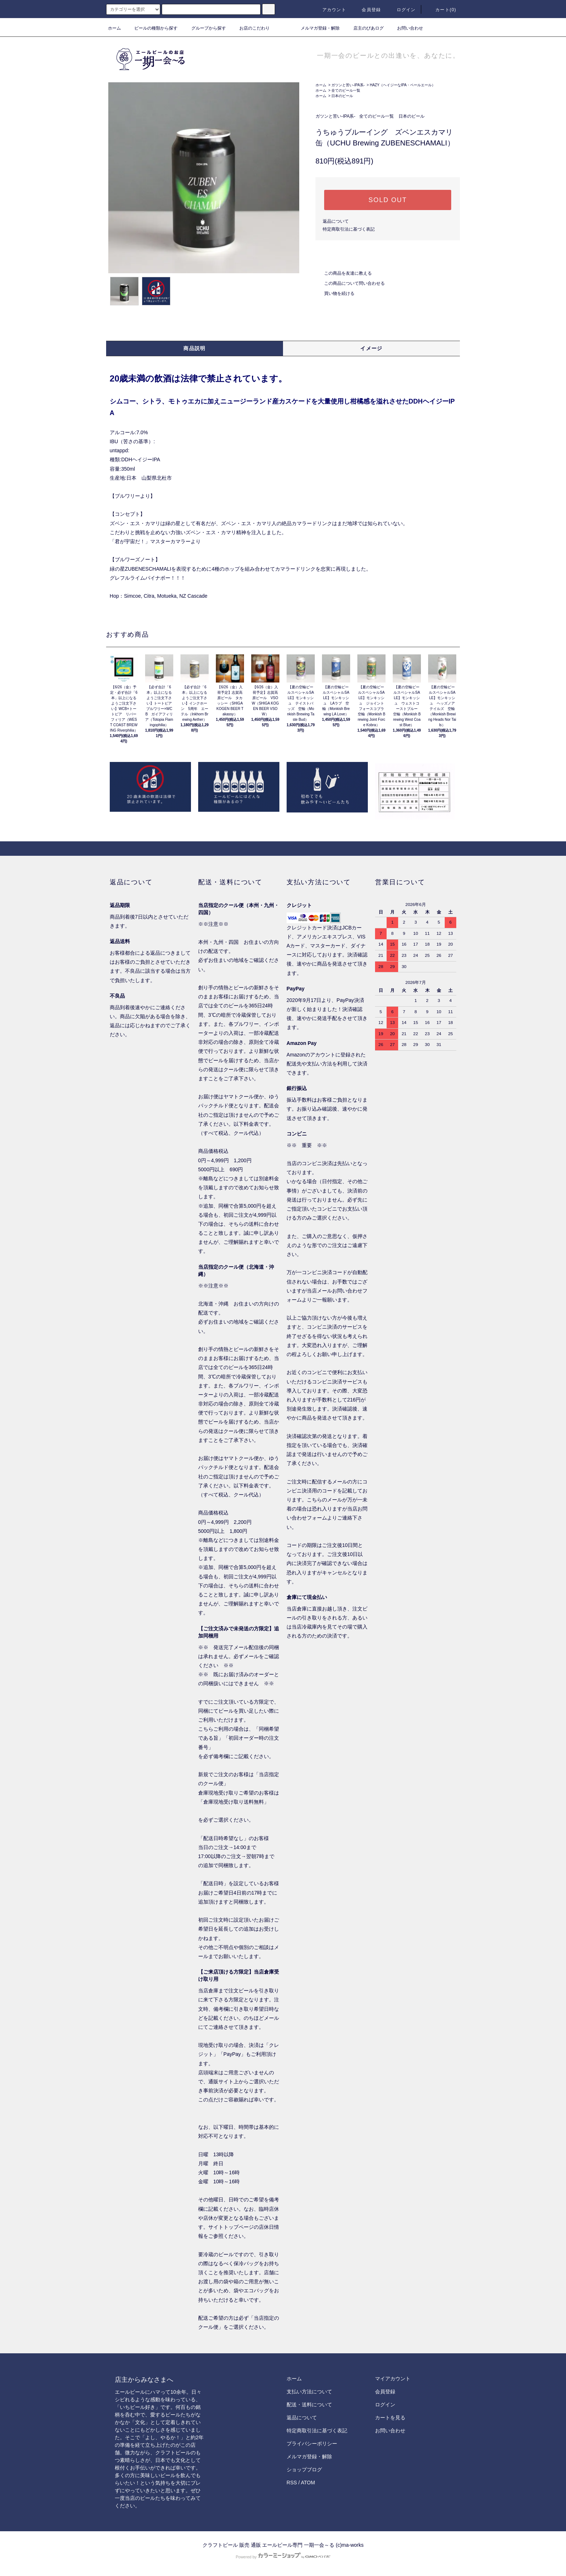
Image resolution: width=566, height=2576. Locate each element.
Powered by (283, 2557)
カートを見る (390, 2417)
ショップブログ (304, 2469)
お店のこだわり (250, 28)
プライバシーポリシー (312, 2443)
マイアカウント (392, 2378)
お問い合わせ (405, 28)
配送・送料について (309, 2404)
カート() (441, 9)
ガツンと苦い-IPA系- (348, 85)
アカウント (330, 9)
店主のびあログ (364, 28)
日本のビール (342, 96)
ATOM (308, 2482)
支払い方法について (309, 2391)
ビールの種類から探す (152, 28)
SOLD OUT (388, 200)
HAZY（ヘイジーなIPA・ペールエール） (402, 85)
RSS (292, 2482)
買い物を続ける (334, 293)
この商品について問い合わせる (350, 283)
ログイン (402, 9)
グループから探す (204, 28)
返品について (336, 221)
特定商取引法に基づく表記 (349, 229)
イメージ (371, 348)
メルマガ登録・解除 (316, 28)
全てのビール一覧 (345, 90)
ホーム (114, 28)
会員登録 (367, 9)
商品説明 (194, 348)
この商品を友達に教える (343, 273)
